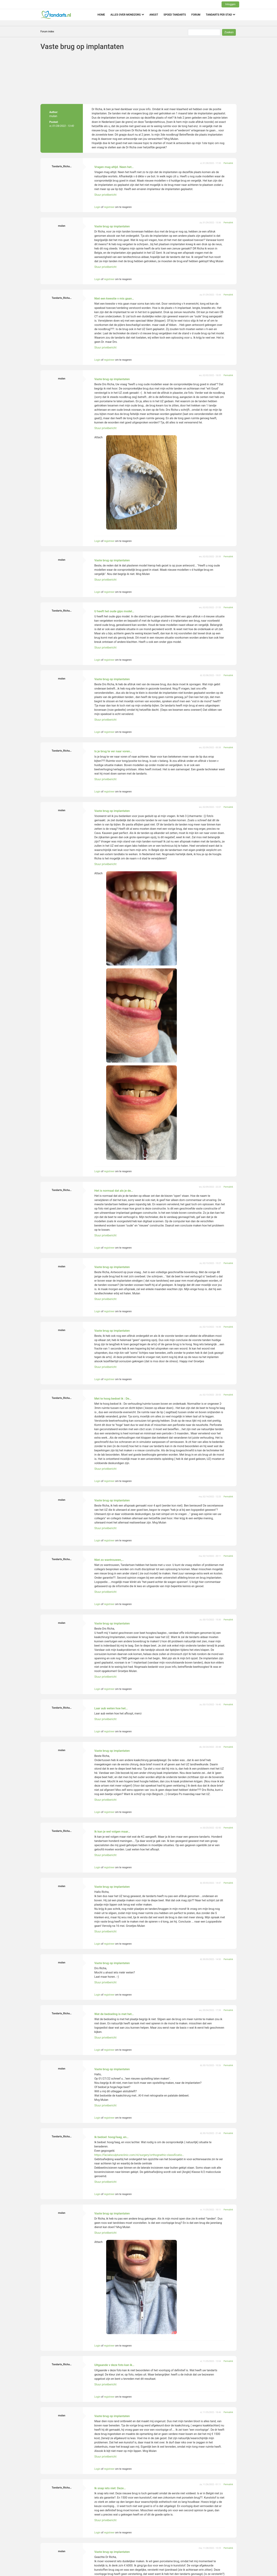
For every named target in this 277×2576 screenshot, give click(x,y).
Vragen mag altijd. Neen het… (114, 167)
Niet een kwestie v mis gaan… (114, 298)
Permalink (228, 163)
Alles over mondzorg (125, 14)
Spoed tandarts (175, 14)
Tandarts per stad (219, 14)
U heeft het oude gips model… (114, 611)
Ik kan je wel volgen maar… (112, 1831)
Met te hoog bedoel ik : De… (112, 1398)
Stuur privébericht (105, 194)
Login (97, 207)
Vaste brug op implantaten (112, 226)
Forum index (47, 31)
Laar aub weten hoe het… (111, 1708)
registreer (109, 207)
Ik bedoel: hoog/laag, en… (111, 2137)
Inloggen (230, 4)
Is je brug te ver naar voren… (113, 751)
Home (101, 14)
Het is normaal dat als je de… (113, 1190)
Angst (153, 14)
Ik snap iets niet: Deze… (110, 2488)
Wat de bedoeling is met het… (114, 2014)
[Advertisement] (146, 77)
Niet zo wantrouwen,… (109, 1560)
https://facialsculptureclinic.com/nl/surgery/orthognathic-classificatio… (139, 2155)
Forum (195, 14)
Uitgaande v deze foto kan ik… (114, 2365)
